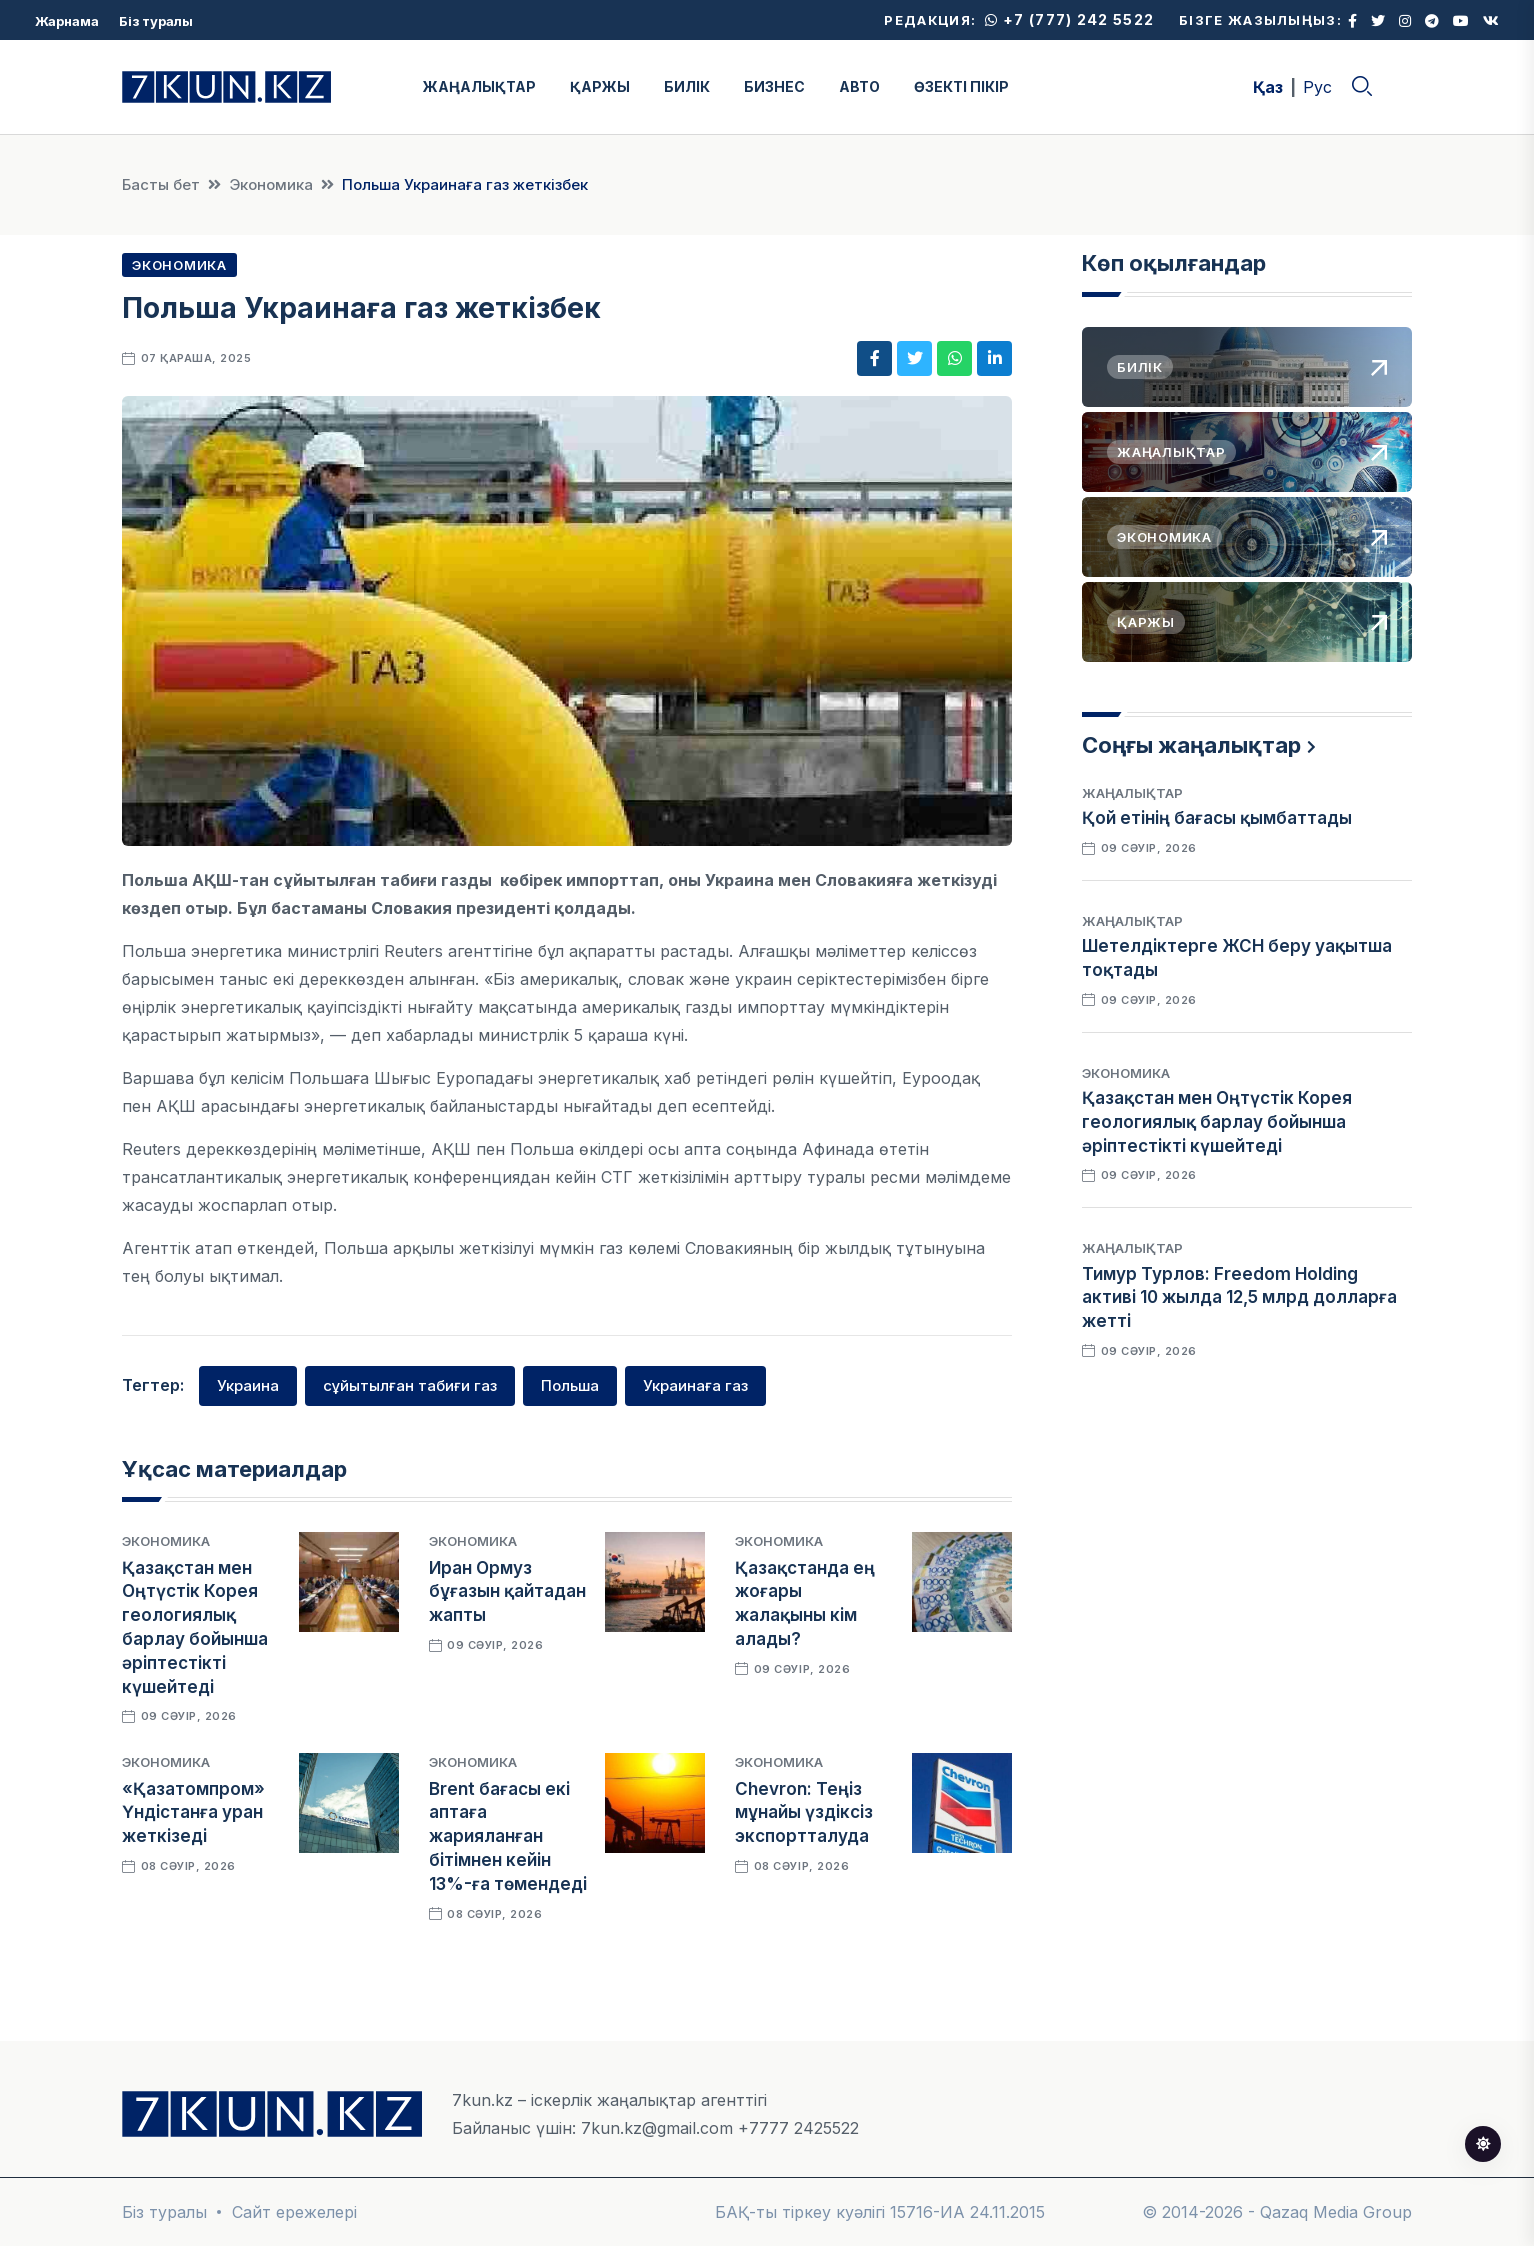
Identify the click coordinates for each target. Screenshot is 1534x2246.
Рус (1317, 87)
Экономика (271, 184)
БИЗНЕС (774, 86)
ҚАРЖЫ (600, 86)
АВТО (859, 86)
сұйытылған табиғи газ (410, 1385)
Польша (570, 1385)
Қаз (1268, 87)
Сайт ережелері (294, 2212)
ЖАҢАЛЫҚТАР (479, 86)
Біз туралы (156, 21)
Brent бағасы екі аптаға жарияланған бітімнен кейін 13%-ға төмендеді (508, 1836)
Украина (248, 1385)
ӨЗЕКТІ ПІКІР (961, 86)
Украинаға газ (695, 1385)
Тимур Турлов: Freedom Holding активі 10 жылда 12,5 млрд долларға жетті (1239, 1298)
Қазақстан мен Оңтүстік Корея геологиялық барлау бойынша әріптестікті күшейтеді (1217, 1122)
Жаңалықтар (1132, 793)
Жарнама (67, 21)
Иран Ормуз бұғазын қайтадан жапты (507, 1592)
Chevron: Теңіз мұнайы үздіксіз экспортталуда (804, 1813)
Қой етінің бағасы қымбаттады (1217, 818)
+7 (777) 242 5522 (1069, 19)
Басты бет (161, 184)
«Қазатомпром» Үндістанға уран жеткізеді (193, 1813)
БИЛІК (687, 86)
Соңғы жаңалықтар (1191, 745)
